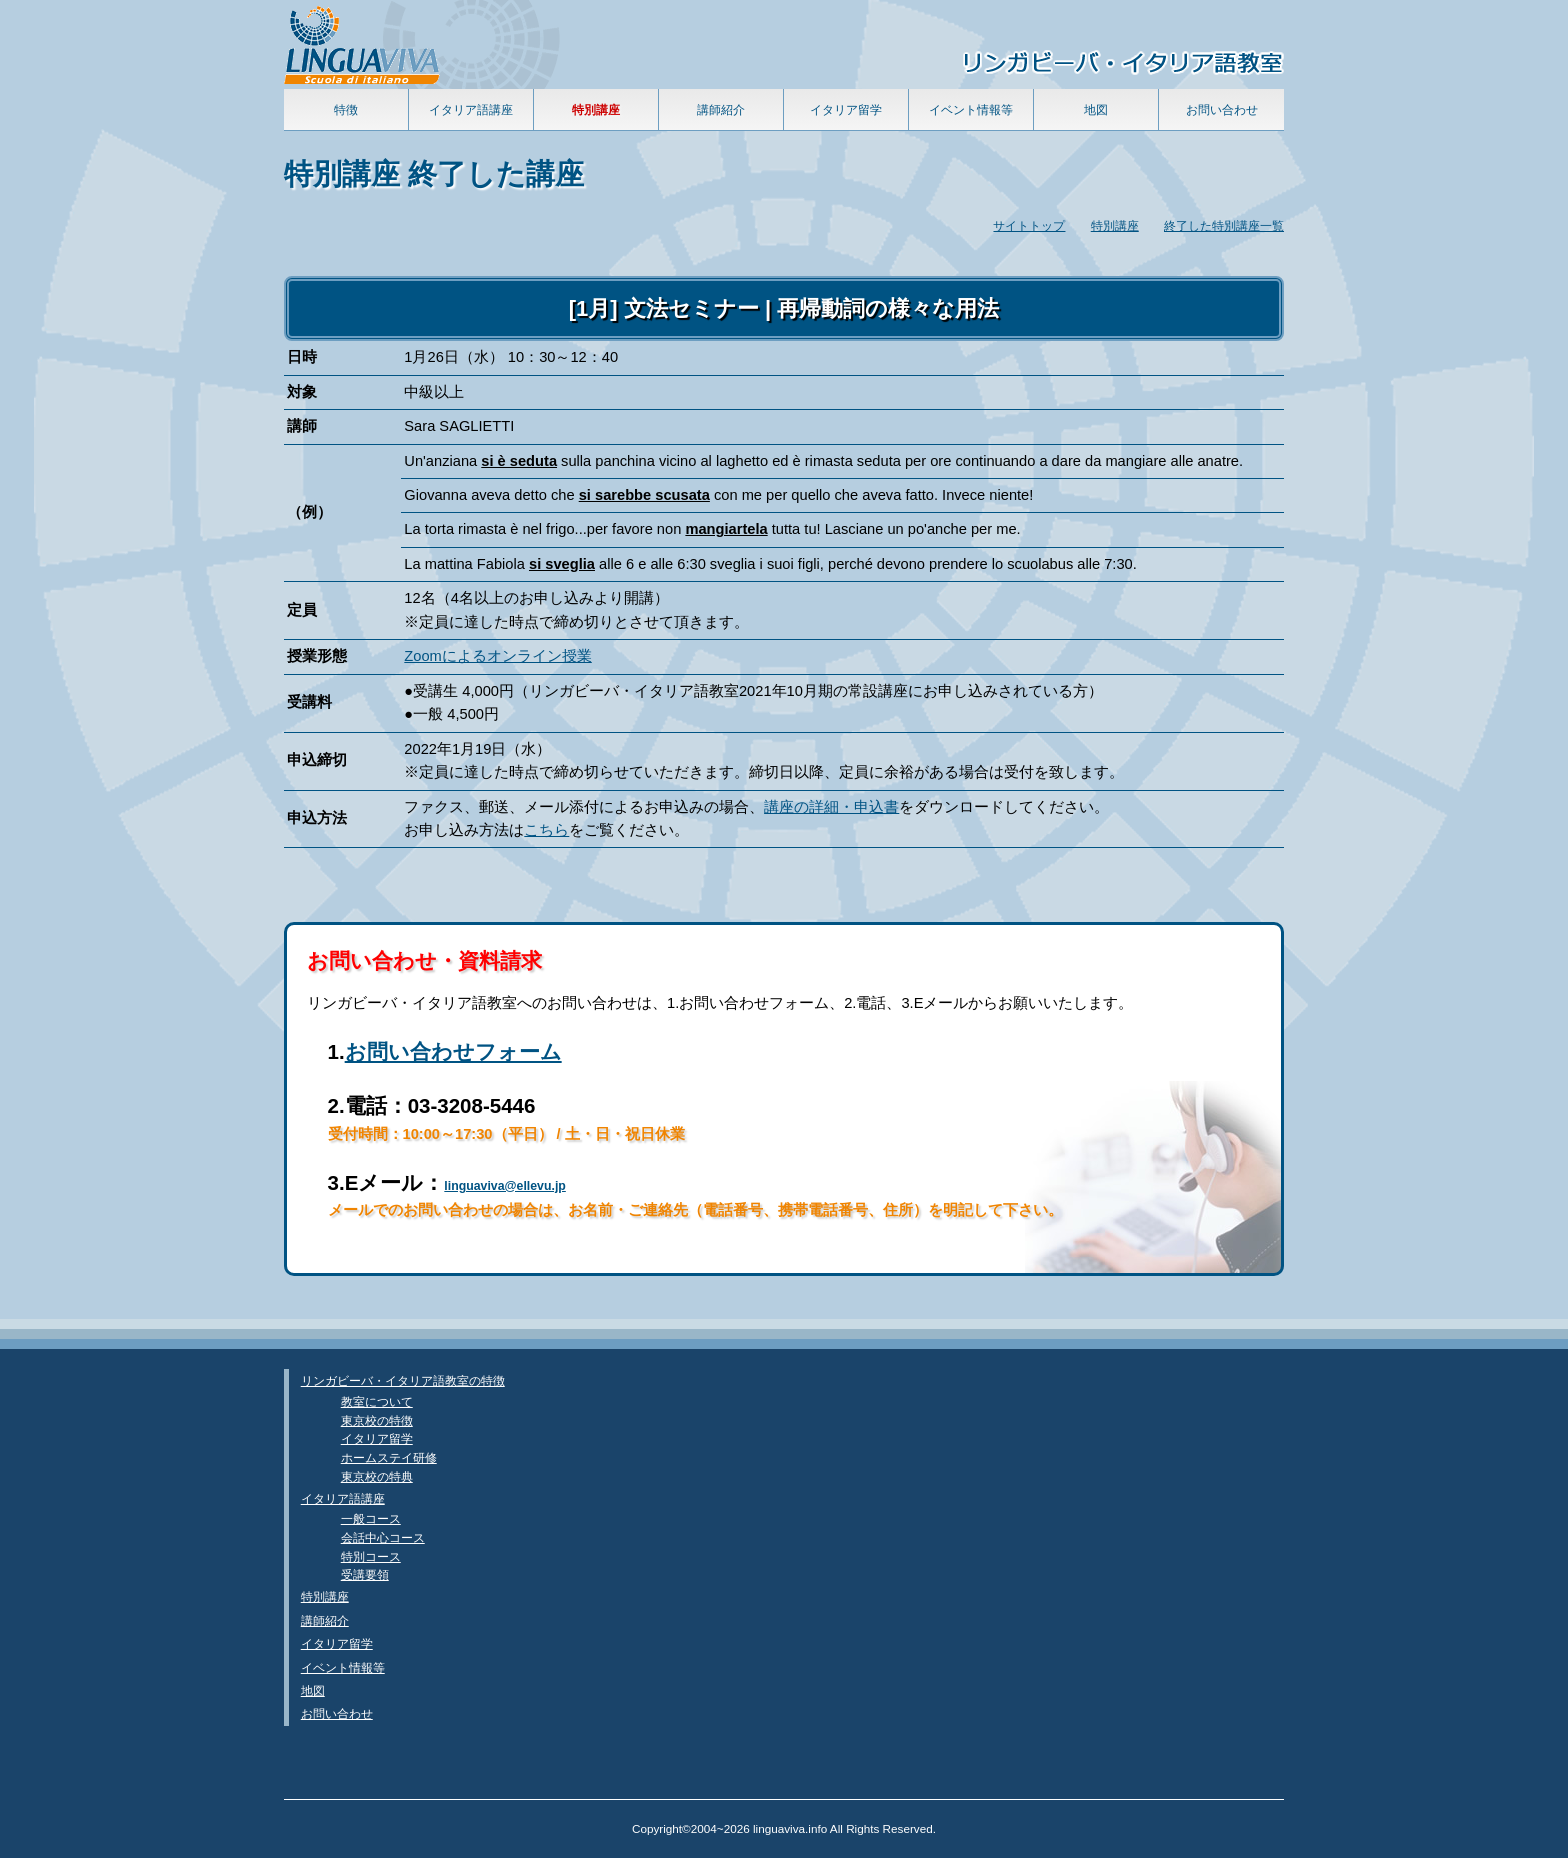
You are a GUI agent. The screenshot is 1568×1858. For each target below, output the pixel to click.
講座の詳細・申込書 (831, 807)
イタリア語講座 (471, 109)
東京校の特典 (377, 1476)
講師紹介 (721, 109)
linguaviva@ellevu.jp (505, 1186)
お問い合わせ (1222, 109)
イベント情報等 (971, 109)
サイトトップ (1029, 225)
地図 (1096, 109)
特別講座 (1115, 225)
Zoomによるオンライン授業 (497, 656)
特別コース (371, 1556)
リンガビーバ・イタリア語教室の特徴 (403, 1380)
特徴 (346, 109)
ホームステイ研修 (389, 1457)
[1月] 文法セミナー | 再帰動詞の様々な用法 (784, 308)
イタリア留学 (846, 109)
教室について (377, 1401)
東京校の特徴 (377, 1420)
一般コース (371, 1518)
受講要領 (365, 1574)
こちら (546, 830)
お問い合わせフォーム (453, 1051)
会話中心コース (383, 1537)
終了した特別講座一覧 (1224, 225)
